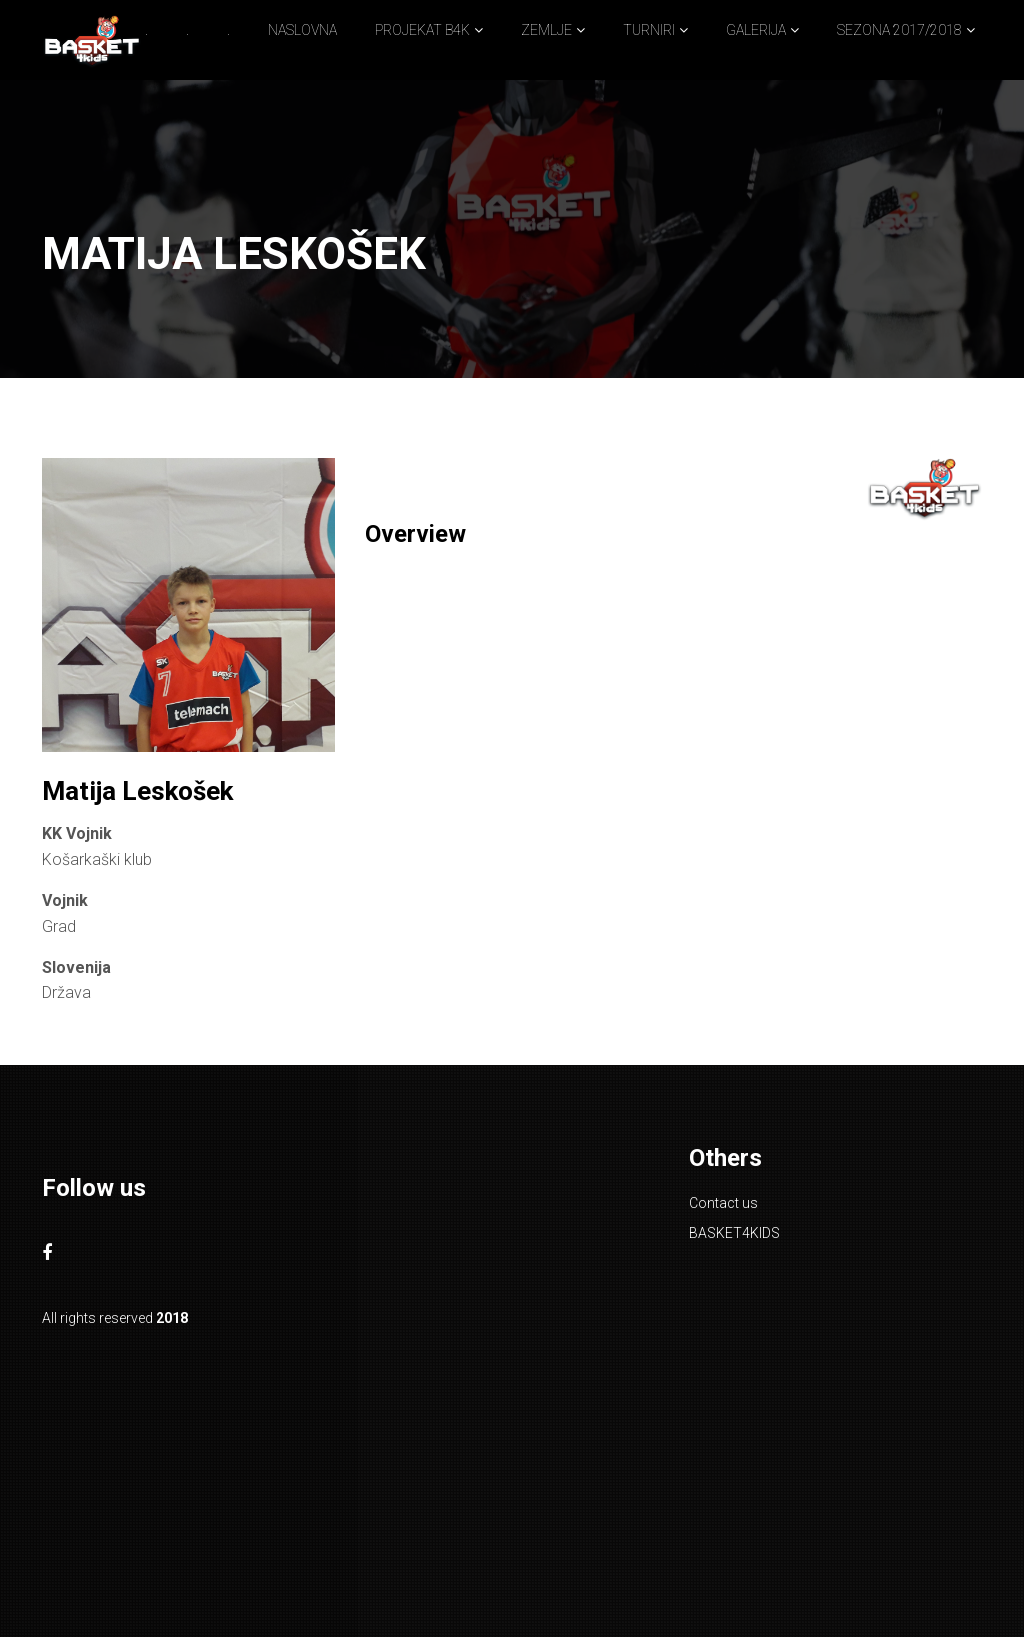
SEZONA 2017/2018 (899, 30)
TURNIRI (649, 30)
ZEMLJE (546, 30)
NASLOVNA (302, 30)
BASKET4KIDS (734, 1233)
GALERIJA (756, 30)
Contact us (723, 1203)
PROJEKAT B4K (422, 30)
